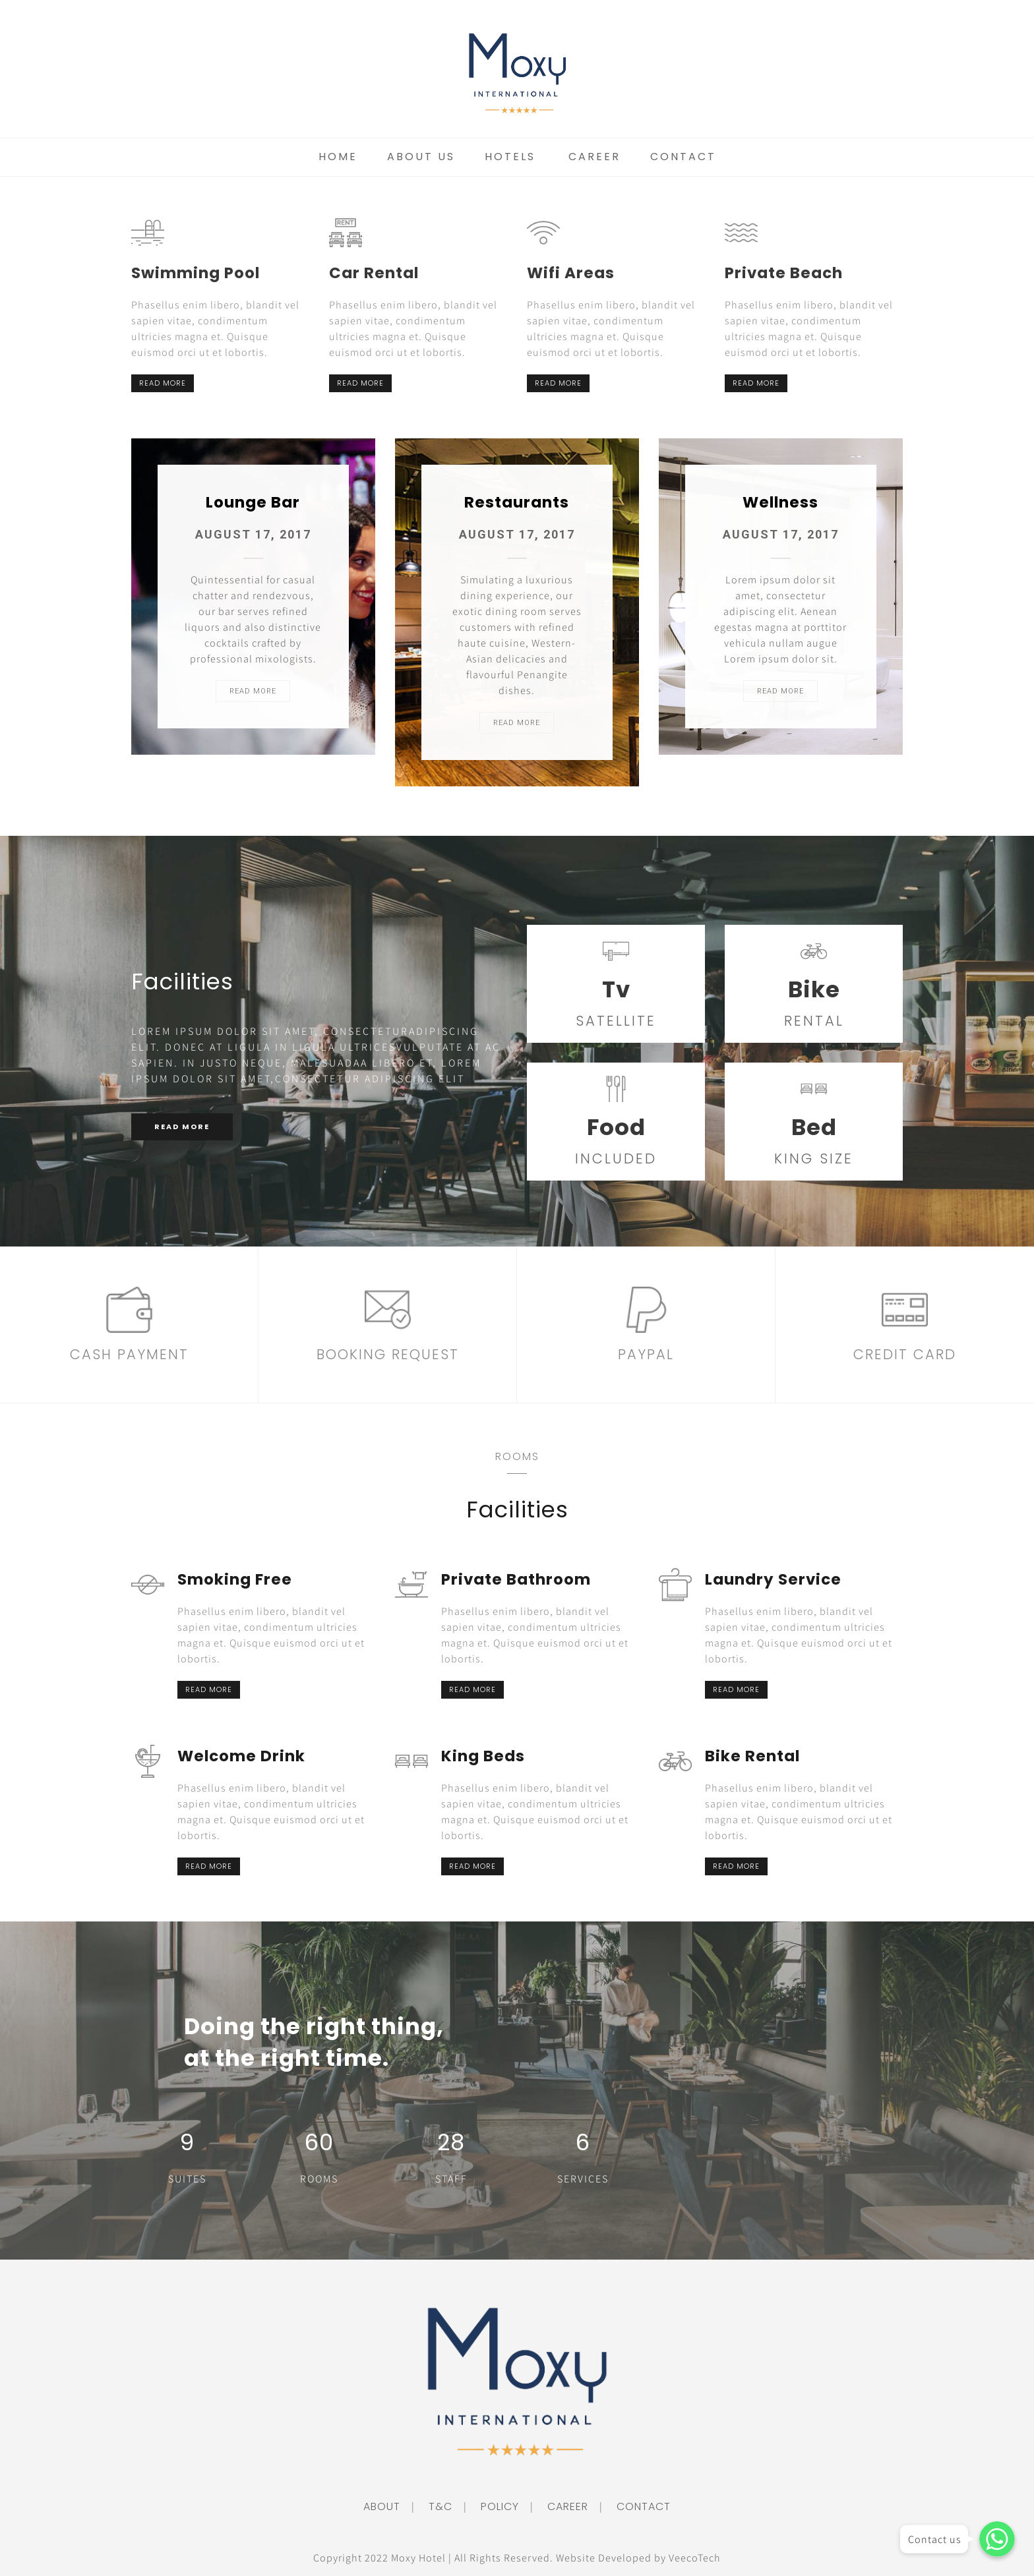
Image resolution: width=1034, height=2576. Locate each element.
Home (338, 156)
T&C (434, 2506)
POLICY (494, 2506)
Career (594, 156)
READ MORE (162, 383)
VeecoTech (695, 2558)
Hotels (510, 156)
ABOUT (381, 2506)
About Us (421, 156)
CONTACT (638, 2506)
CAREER (562, 2506)
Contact (683, 156)
